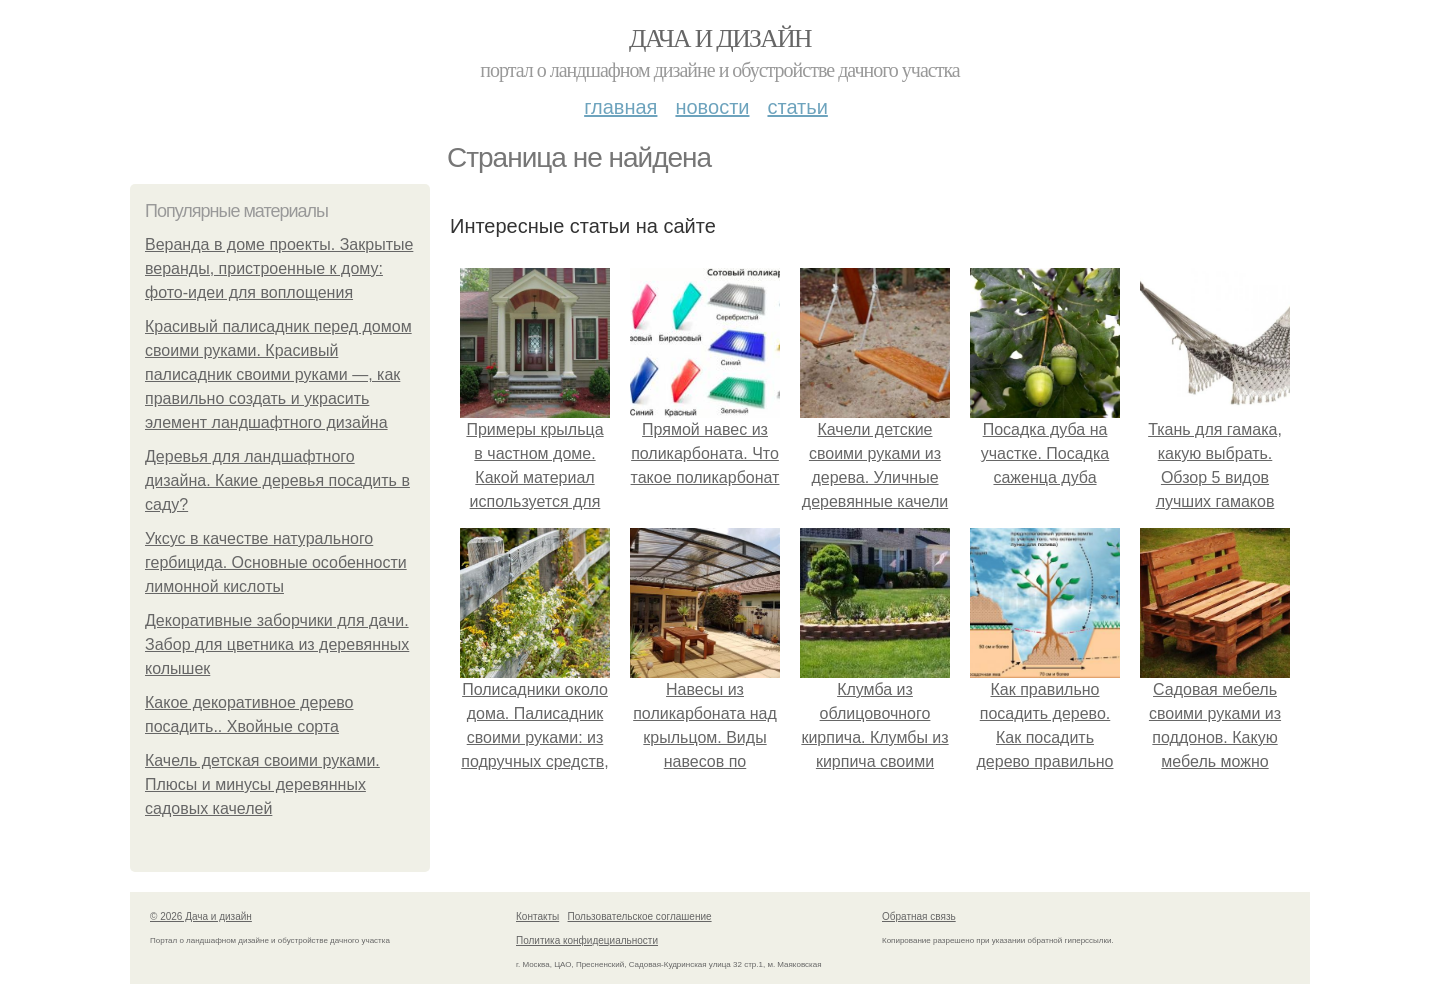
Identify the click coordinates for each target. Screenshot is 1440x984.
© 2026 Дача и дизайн (201, 916)
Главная (620, 107)
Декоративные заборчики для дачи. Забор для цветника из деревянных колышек (277, 644)
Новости (712, 107)
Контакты (537, 916)
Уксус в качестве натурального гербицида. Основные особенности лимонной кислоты (276, 562)
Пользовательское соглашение (640, 916)
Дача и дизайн (720, 38)
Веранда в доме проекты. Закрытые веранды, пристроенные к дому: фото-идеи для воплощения (279, 268)
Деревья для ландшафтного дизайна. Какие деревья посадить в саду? (277, 480)
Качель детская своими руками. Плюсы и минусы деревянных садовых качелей (262, 784)
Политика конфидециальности (587, 940)
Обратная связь (919, 916)
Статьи (797, 107)
